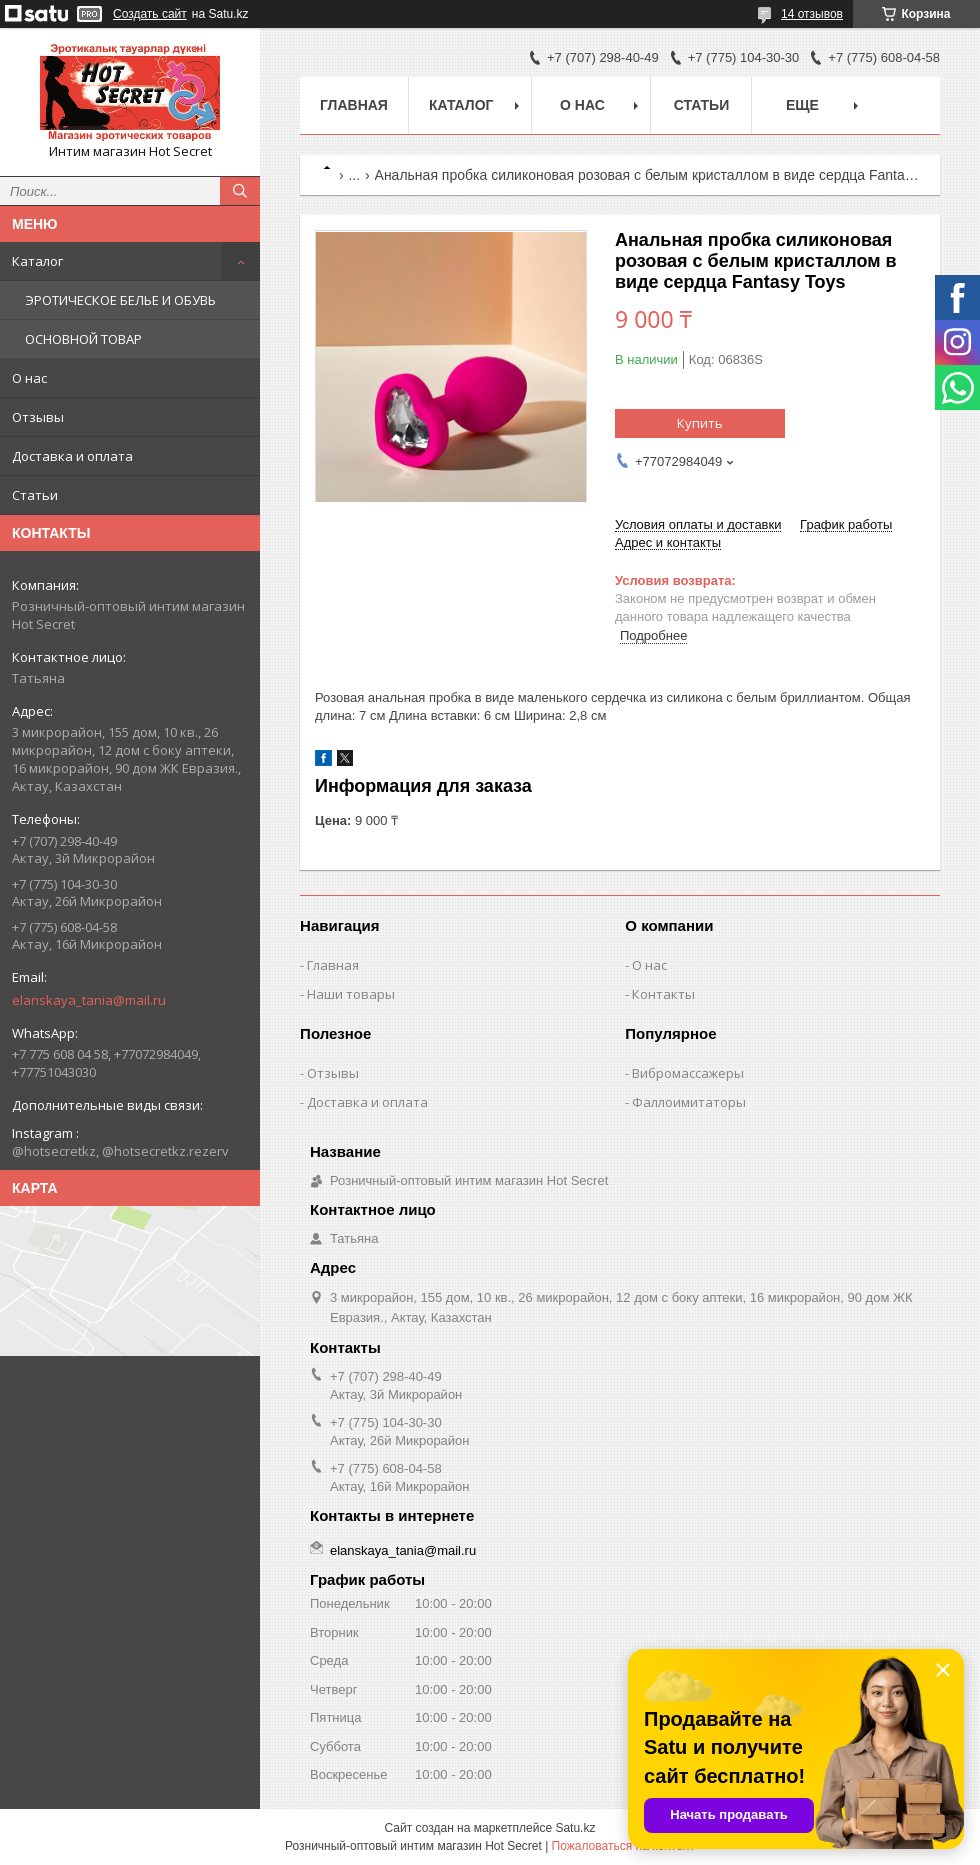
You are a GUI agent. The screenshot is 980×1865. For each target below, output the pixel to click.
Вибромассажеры (688, 1073)
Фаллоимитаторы (689, 1102)
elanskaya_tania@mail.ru (89, 1000)
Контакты (663, 994)
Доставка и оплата (72, 456)
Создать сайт (150, 14)
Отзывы (38, 417)
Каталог (37, 261)
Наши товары (351, 994)
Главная (354, 105)
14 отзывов (812, 14)
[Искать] (240, 191)
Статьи (35, 495)
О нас (29, 378)
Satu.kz (575, 1828)
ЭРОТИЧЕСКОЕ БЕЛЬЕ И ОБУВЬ (120, 300)
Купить (700, 423)
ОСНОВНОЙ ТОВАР (83, 339)
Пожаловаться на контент (623, 1846)
